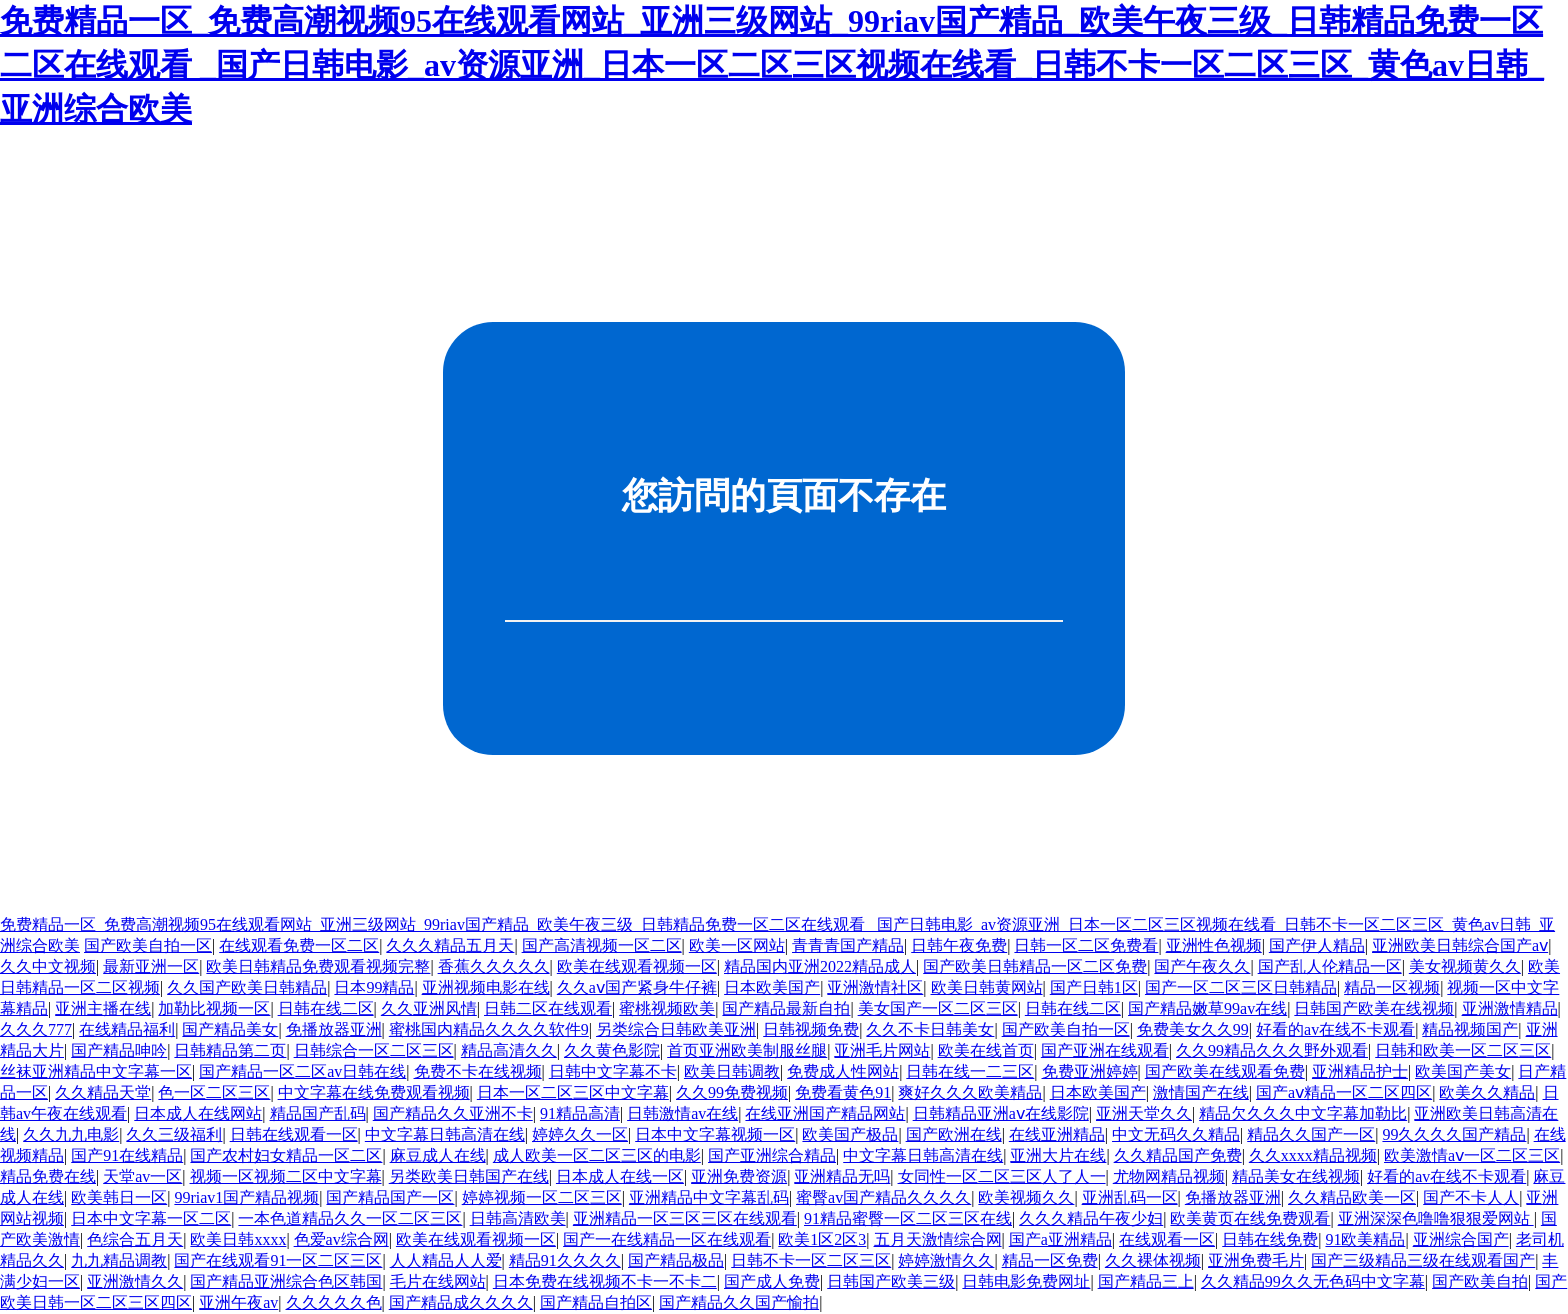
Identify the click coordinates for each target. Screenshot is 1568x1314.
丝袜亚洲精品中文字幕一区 (96, 1071)
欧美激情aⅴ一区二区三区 (1472, 1155)
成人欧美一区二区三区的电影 (597, 1155)
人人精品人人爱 (446, 1260)
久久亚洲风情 (429, 1008)
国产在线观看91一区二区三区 (278, 1260)
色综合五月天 (135, 1239)
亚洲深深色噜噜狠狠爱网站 (1436, 1218)
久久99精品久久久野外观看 (1272, 1050)
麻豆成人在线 (438, 1155)
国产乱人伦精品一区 (1330, 966)
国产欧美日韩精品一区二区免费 (1035, 966)
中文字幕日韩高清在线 (445, 1134)
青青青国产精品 (848, 945)
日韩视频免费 (811, 1029)
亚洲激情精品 (1510, 1008)
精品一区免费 (1050, 1260)
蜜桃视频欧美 (667, 1008)
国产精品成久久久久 (461, 1302)
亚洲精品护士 (1360, 1071)
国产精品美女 (230, 1029)
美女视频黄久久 (1465, 966)
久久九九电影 (71, 1134)
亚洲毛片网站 (882, 1050)
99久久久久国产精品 (1454, 1134)
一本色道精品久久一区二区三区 (350, 1218)
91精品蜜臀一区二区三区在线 (908, 1218)
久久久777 (36, 1029)
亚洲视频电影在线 (486, 987)
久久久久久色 (334, 1302)
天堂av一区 (142, 1176)
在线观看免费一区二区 (299, 945)
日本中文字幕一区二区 (151, 1218)
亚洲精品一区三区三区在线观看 (685, 1218)
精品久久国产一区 (1311, 1134)
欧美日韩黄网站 (987, 987)
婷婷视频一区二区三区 (542, 1197)
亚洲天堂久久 (1144, 1113)
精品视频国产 (1470, 1029)
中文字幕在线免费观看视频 (374, 1092)
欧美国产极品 (850, 1134)
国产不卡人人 (1471, 1197)
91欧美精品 (1365, 1239)
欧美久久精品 (1487, 1092)
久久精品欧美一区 (1352, 1197)
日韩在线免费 (1270, 1239)
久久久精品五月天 (450, 945)
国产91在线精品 (127, 1155)
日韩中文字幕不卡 (613, 1071)
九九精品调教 (119, 1260)
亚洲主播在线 (103, 1008)
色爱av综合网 (341, 1239)
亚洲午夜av (238, 1302)
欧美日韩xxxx (238, 1239)
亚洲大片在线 (1058, 1155)
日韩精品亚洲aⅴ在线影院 (1001, 1113)
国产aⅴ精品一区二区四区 (1344, 1092)
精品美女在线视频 (1296, 1176)
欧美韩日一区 (119, 1197)
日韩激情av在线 (682, 1113)
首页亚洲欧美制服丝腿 (747, 1050)
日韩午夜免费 (959, 945)
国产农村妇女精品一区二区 (286, 1155)
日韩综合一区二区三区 (374, 1050)
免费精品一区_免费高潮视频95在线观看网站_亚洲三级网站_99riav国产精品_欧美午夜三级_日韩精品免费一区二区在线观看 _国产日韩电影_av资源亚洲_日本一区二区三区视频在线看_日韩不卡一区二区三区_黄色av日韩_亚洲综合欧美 (772, 65)
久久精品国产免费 (1178, 1155)
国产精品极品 (676, 1260)
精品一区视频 (1392, 987)
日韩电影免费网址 (1026, 1281)
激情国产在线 (1201, 1092)
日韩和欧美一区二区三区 (1463, 1050)
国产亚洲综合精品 (772, 1155)
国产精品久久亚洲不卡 (453, 1113)
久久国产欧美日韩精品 (247, 987)
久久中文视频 (48, 966)
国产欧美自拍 (1480, 1281)
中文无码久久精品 (1176, 1134)
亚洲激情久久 (135, 1281)
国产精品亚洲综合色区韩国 (286, 1281)
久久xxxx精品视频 (1313, 1155)
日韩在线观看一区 (294, 1134)
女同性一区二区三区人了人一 (1002, 1176)
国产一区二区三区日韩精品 (1241, 987)
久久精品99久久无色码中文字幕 (1313, 1281)
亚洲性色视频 (1214, 945)
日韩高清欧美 (518, 1218)
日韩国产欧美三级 (891, 1281)
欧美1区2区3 (822, 1239)
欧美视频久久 (1026, 1197)
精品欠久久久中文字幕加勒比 (1303, 1113)
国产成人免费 (772, 1281)
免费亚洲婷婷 (1090, 1071)
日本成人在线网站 (198, 1113)
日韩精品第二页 (230, 1050)
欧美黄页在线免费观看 (1250, 1218)
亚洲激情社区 (875, 987)
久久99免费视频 (732, 1092)
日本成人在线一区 (620, 1176)
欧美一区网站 (737, 945)
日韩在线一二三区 (970, 1071)
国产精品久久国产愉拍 (739, 1302)
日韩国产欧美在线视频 (1374, 1008)
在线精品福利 (127, 1029)
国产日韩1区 (1094, 987)
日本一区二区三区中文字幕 (573, 1092)
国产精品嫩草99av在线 (1207, 1008)
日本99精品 (374, 987)
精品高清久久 (509, 1050)
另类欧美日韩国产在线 (469, 1176)
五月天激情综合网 (938, 1239)
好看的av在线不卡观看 (1335, 1029)
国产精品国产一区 (390, 1197)
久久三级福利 (174, 1134)
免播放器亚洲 (334, 1029)
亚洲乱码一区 (1130, 1197)
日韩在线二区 (326, 1008)
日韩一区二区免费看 (1086, 945)
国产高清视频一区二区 (602, 945)
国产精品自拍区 (596, 1302)
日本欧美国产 (772, 987)
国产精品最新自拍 (786, 1008)
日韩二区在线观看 (548, 1008)
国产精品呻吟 (119, 1050)
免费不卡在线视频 (478, 1071)
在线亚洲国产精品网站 (825, 1113)
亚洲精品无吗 (842, 1176)
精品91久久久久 (565, 1260)
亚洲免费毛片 (1256, 1260)
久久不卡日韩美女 (930, 1029)
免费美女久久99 (1193, 1029)
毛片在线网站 (438, 1281)
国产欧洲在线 (954, 1134)
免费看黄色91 (843, 1092)
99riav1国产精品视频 (246, 1197)
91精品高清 (580, 1113)
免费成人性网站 (843, 1071)
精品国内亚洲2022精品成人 (820, 966)
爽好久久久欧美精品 (970, 1092)
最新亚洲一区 (151, 966)
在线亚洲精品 (1057, 1134)
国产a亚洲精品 (1060, 1239)
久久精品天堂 (103, 1092)
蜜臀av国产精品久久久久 (883, 1197)
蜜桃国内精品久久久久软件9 (489, 1029)
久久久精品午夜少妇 (1091, 1218)
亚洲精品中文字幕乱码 (709, 1197)
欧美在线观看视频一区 (637, 966)
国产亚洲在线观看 (1105, 1050)
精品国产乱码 (318, 1113)
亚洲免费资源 (739, 1176)
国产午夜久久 (1202, 966)
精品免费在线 (48, 1176)
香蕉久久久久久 (494, 966)
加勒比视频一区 (214, 1008)
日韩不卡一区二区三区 (811, 1260)
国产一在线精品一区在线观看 (667, 1239)
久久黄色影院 (612, 1050)
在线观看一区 (1167, 1239)
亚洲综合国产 (1461, 1239)
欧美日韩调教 (732, 1071)
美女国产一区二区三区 (938, 1008)
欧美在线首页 (986, 1050)
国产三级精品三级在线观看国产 (1423, 1260)
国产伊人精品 (1317, 945)
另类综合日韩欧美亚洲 (676, 1029)
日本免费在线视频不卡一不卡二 (605, 1281)
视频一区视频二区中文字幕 (286, 1176)
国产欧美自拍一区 (148, 945)
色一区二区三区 (214, 1092)
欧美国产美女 (1463, 1071)
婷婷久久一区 (580, 1134)
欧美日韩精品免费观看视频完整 (318, 966)
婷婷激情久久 (946, 1260)
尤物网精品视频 (1169, 1176)
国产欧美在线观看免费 (1225, 1071)
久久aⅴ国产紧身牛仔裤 (637, 987)
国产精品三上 (1146, 1281)
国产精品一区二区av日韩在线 (302, 1071)
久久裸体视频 (1153, 1260)
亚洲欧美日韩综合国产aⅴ (1460, 945)
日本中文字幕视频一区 (715, 1134)
